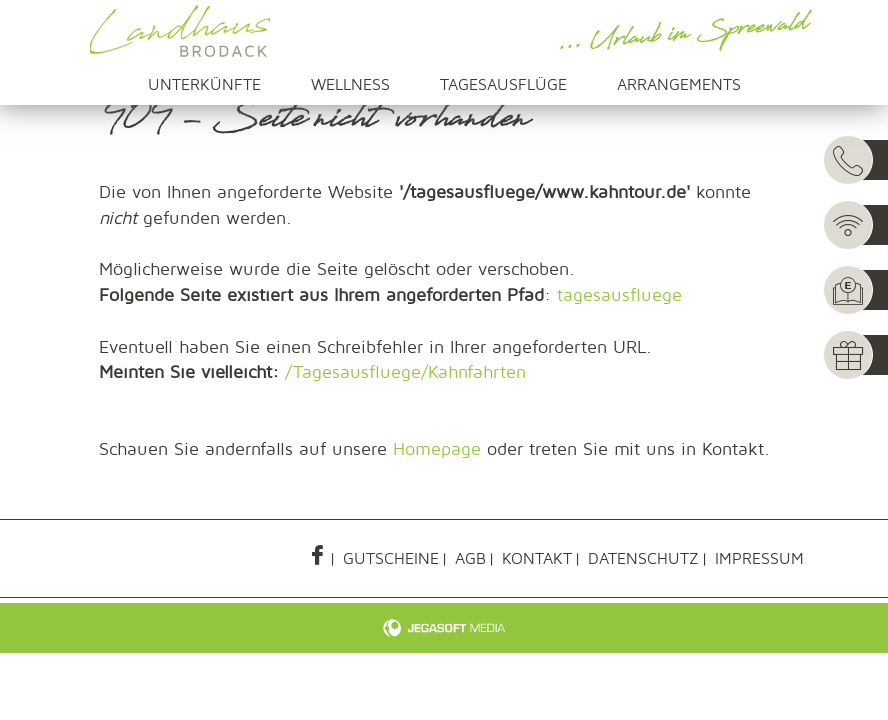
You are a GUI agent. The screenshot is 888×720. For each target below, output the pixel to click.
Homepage (437, 449)
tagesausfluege (619, 295)
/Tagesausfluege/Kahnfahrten (405, 372)
